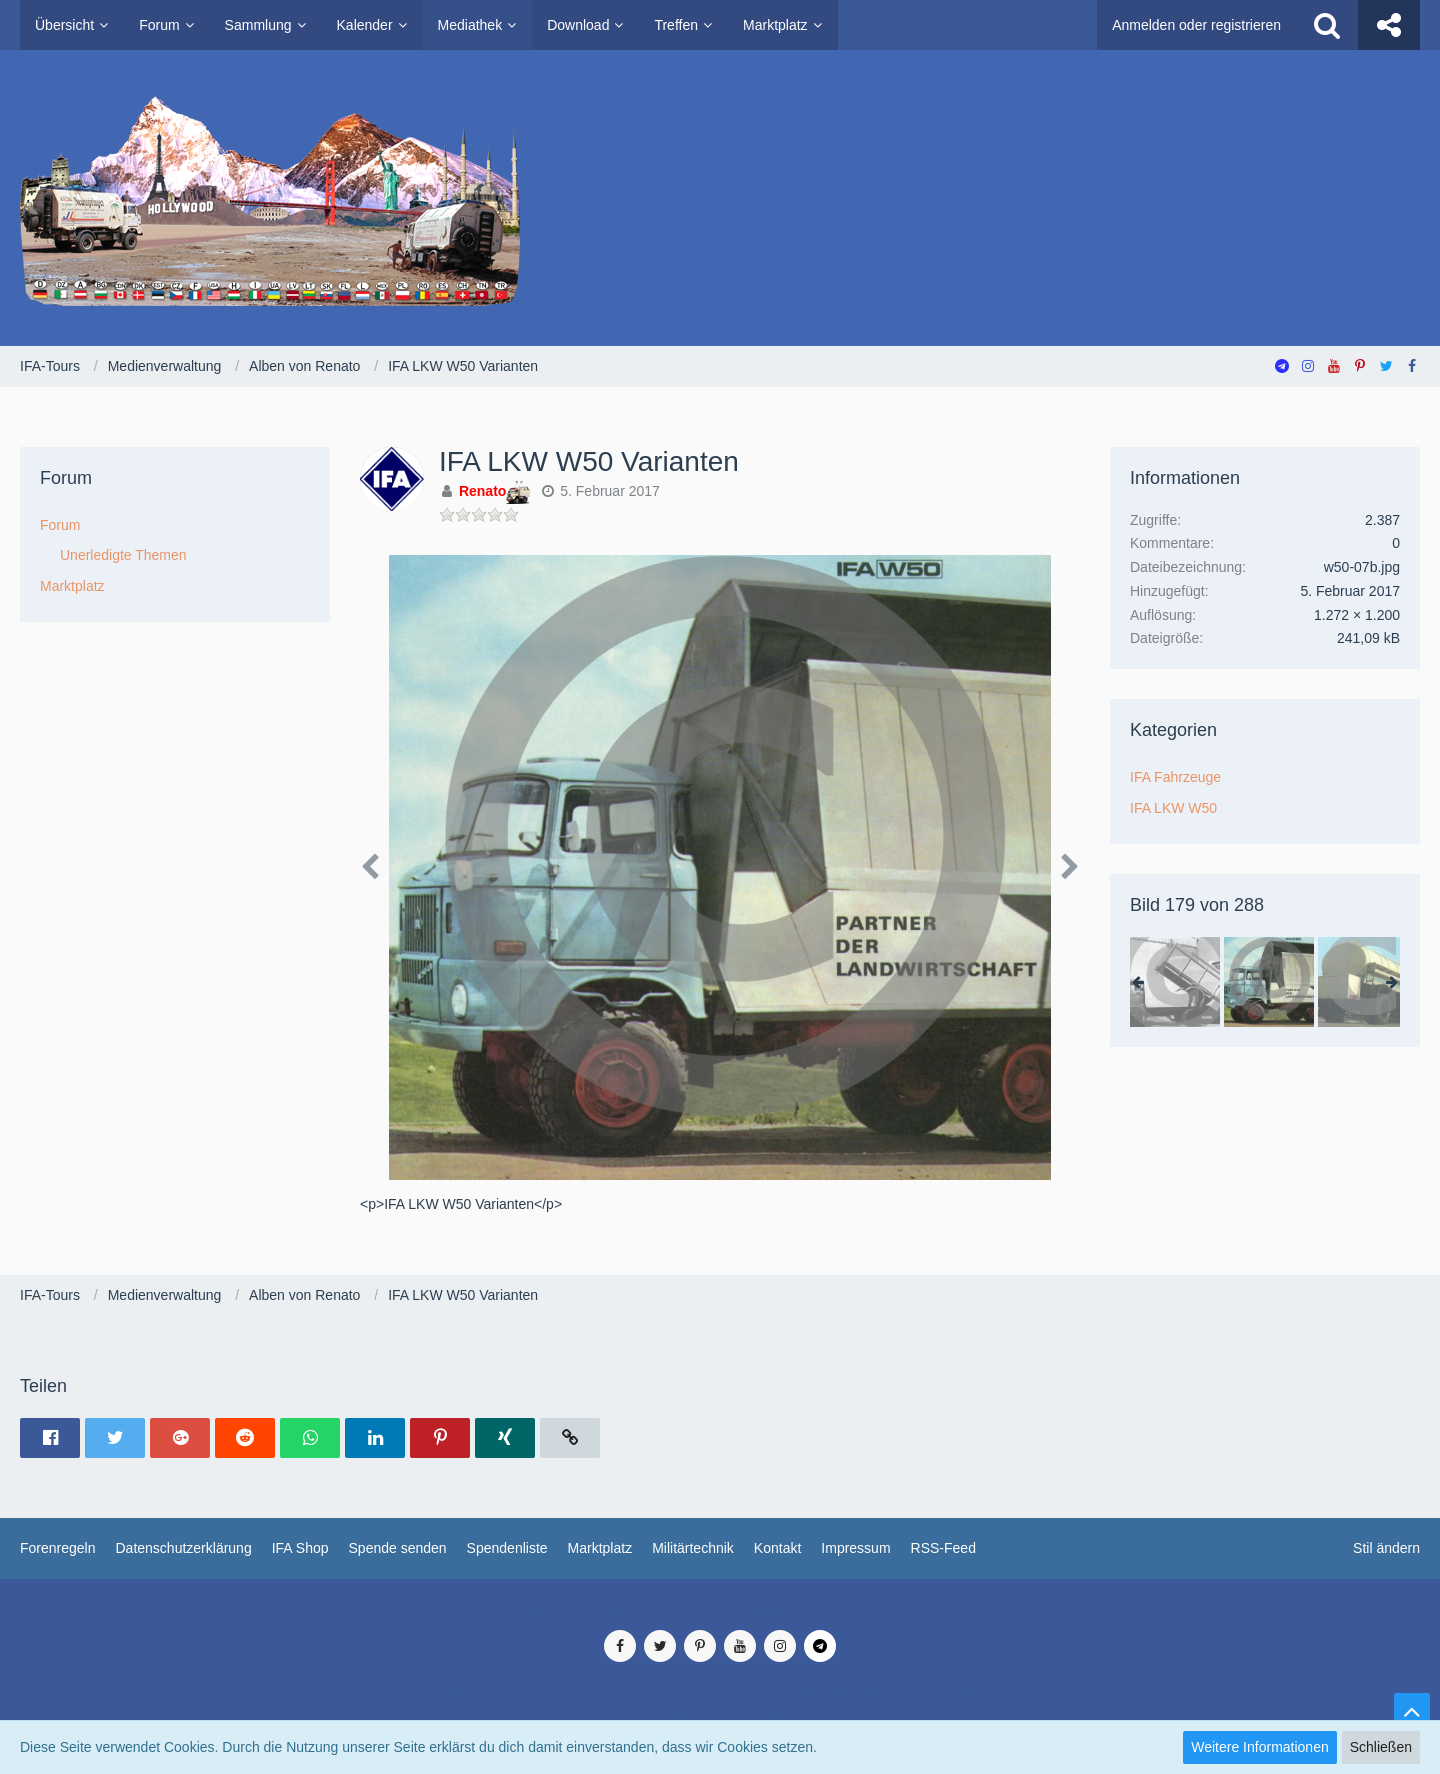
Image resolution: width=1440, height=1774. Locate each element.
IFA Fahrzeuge (1175, 777)
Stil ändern (1386, 1548)
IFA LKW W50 (1173, 808)
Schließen (1381, 1747)
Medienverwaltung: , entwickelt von (719, 1609)
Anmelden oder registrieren (1196, 25)
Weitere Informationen (1259, 1747)
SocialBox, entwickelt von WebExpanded (719, 1713)
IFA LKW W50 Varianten (589, 461)
